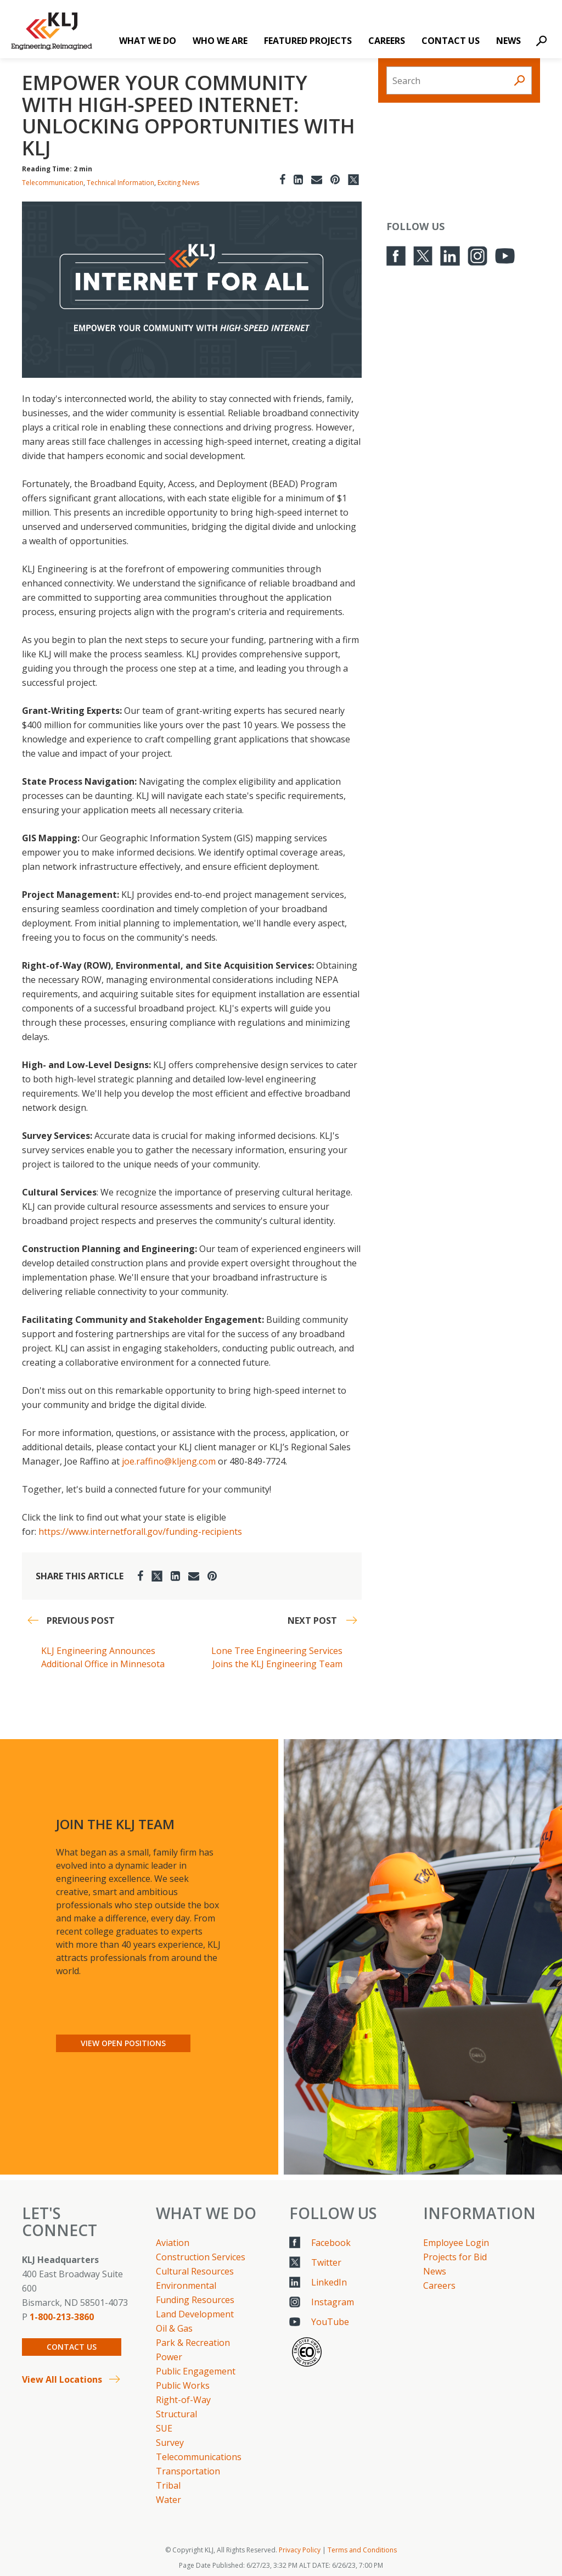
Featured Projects (308, 41)
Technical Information (120, 182)
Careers (386, 41)
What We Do (147, 41)
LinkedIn (329, 2282)
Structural (176, 2414)
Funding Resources (195, 2300)
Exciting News (178, 182)
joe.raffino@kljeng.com (169, 1461)
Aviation (172, 2243)
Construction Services (200, 2257)
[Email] (316, 179)
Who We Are (220, 41)
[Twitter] (353, 179)
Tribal (168, 2485)
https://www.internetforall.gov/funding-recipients (140, 1532)
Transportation (188, 2471)
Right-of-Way (183, 2400)
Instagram (332, 2302)
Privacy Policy (300, 2550)
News (508, 41)
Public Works (183, 2385)
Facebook (331, 2243)
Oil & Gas (174, 2328)
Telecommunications (198, 2457)
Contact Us (451, 41)
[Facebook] (282, 179)
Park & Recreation (193, 2343)
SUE (164, 2428)
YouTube (330, 2322)
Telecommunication (52, 182)
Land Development (195, 2314)
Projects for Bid (455, 2257)
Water (168, 2500)
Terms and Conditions (362, 2550)
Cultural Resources (195, 2271)
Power (169, 2357)
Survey (170, 2443)
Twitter (326, 2262)
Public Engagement (195, 2371)
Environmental (186, 2285)
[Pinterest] (335, 179)
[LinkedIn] (298, 179)
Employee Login (456, 2243)
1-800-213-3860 (62, 2317)
